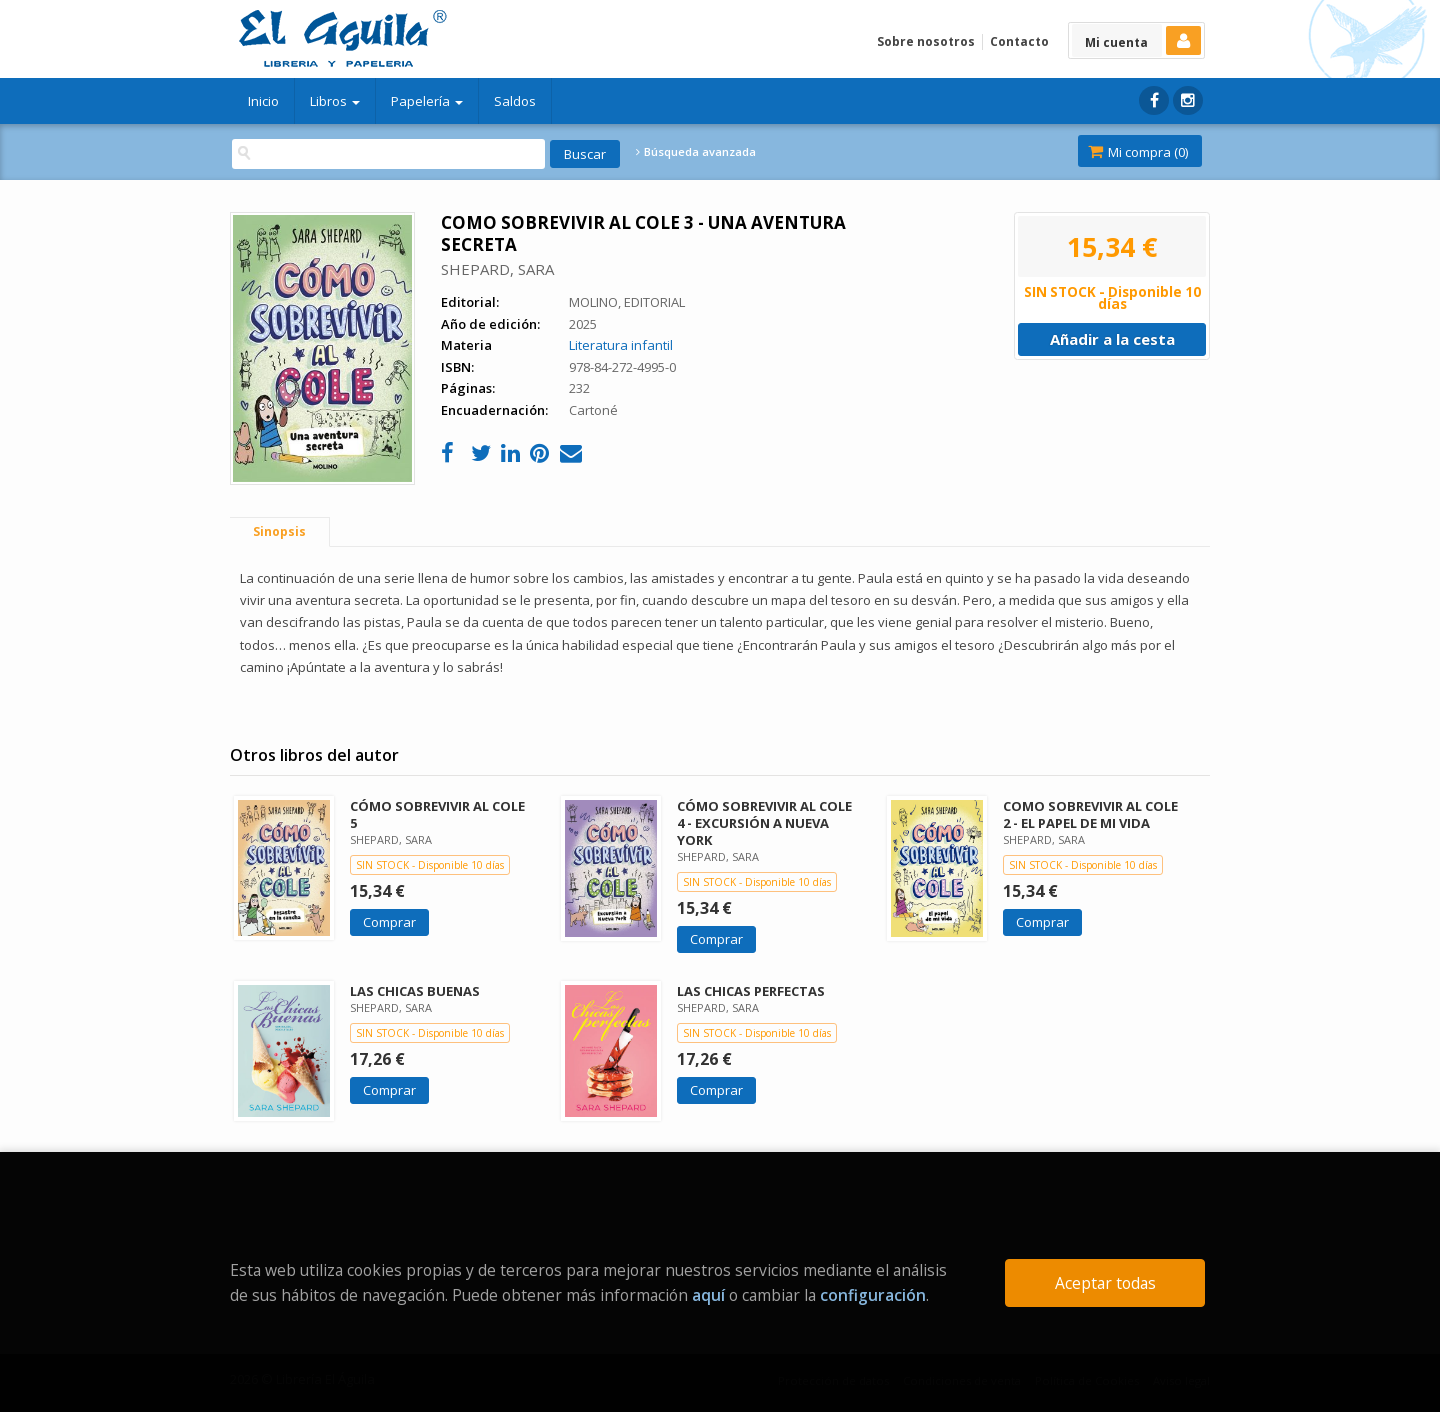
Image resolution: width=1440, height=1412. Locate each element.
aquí (708, 1295)
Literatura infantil (621, 345)
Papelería (427, 101)
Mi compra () (1138, 152)
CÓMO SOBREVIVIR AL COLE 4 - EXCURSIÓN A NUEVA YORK (764, 823)
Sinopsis (279, 531)
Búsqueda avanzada (696, 152)
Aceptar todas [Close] (1105, 1283)
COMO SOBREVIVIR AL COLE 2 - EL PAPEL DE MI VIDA (1090, 814)
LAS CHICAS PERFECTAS (751, 991)
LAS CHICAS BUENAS (415, 991)
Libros (335, 101)
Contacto (1019, 41)
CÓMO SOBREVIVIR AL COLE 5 (437, 814)
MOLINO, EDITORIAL (627, 302)
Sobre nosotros (926, 41)
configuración (873, 1295)
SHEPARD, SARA (497, 269)
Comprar (389, 922)
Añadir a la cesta (1112, 339)
